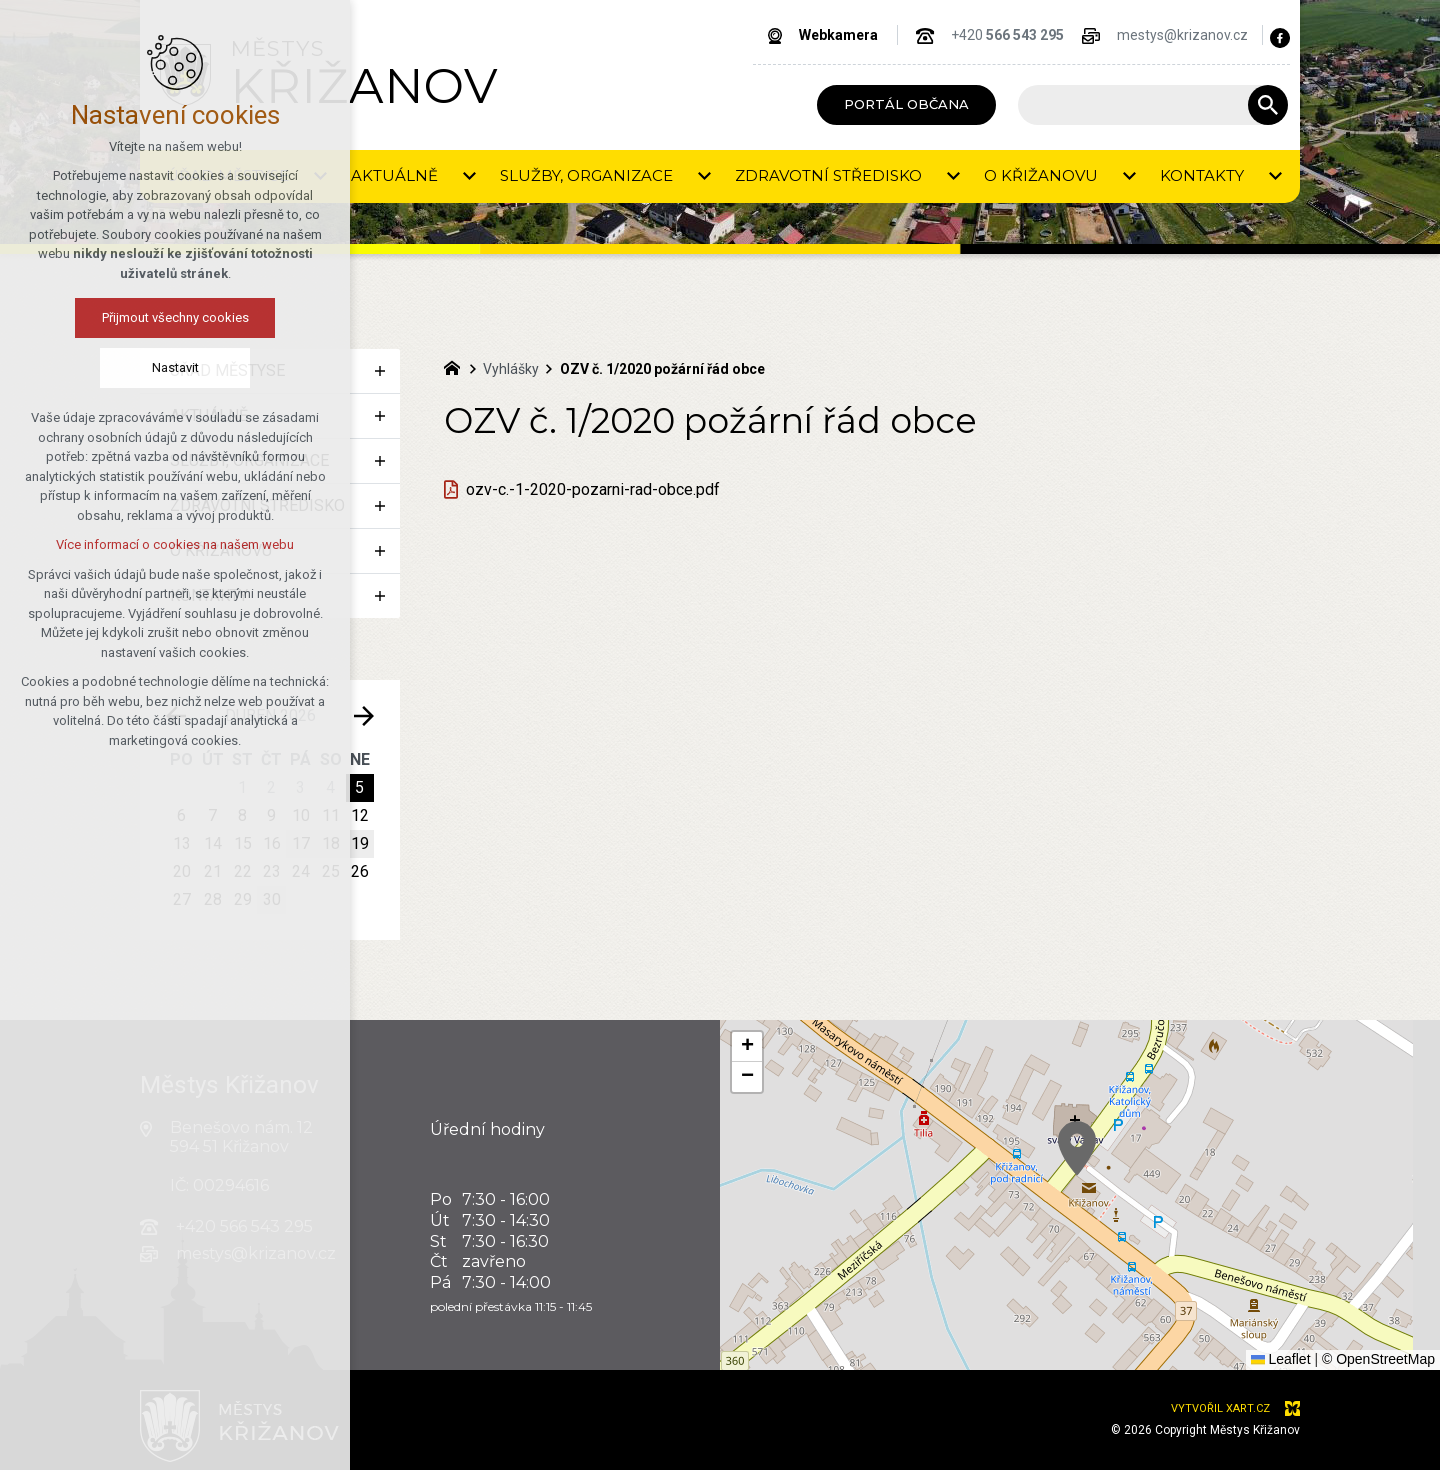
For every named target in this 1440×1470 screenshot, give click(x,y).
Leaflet (1281, 1359)
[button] (1313, 1293)
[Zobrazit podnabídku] (380, 371)
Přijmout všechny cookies (175, 317)
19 (360, 843)
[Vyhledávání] (1268, 105)
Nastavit (175, 367)
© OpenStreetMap (1378, 1359)
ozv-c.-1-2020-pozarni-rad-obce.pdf (593, 489)
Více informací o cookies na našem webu (175, 544)
